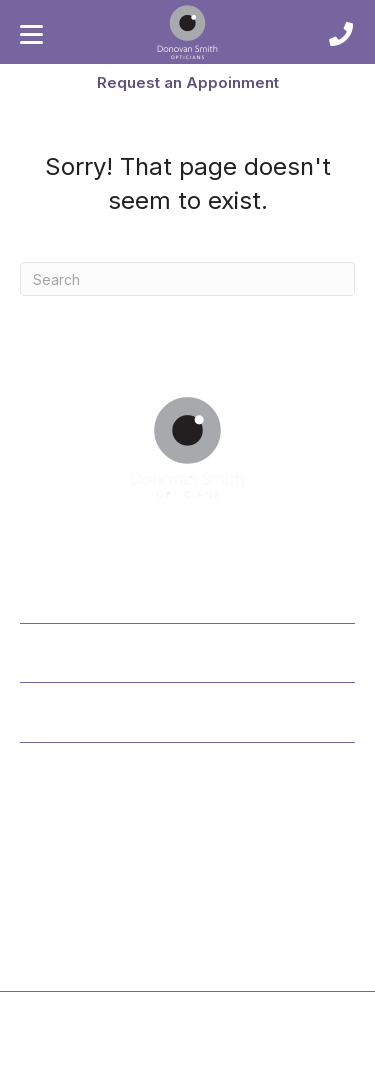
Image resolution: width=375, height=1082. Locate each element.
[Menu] (31, 35)
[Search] (187, 279)
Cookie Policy (234, 1062)
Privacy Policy (142, 1062)
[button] (187, 82)
